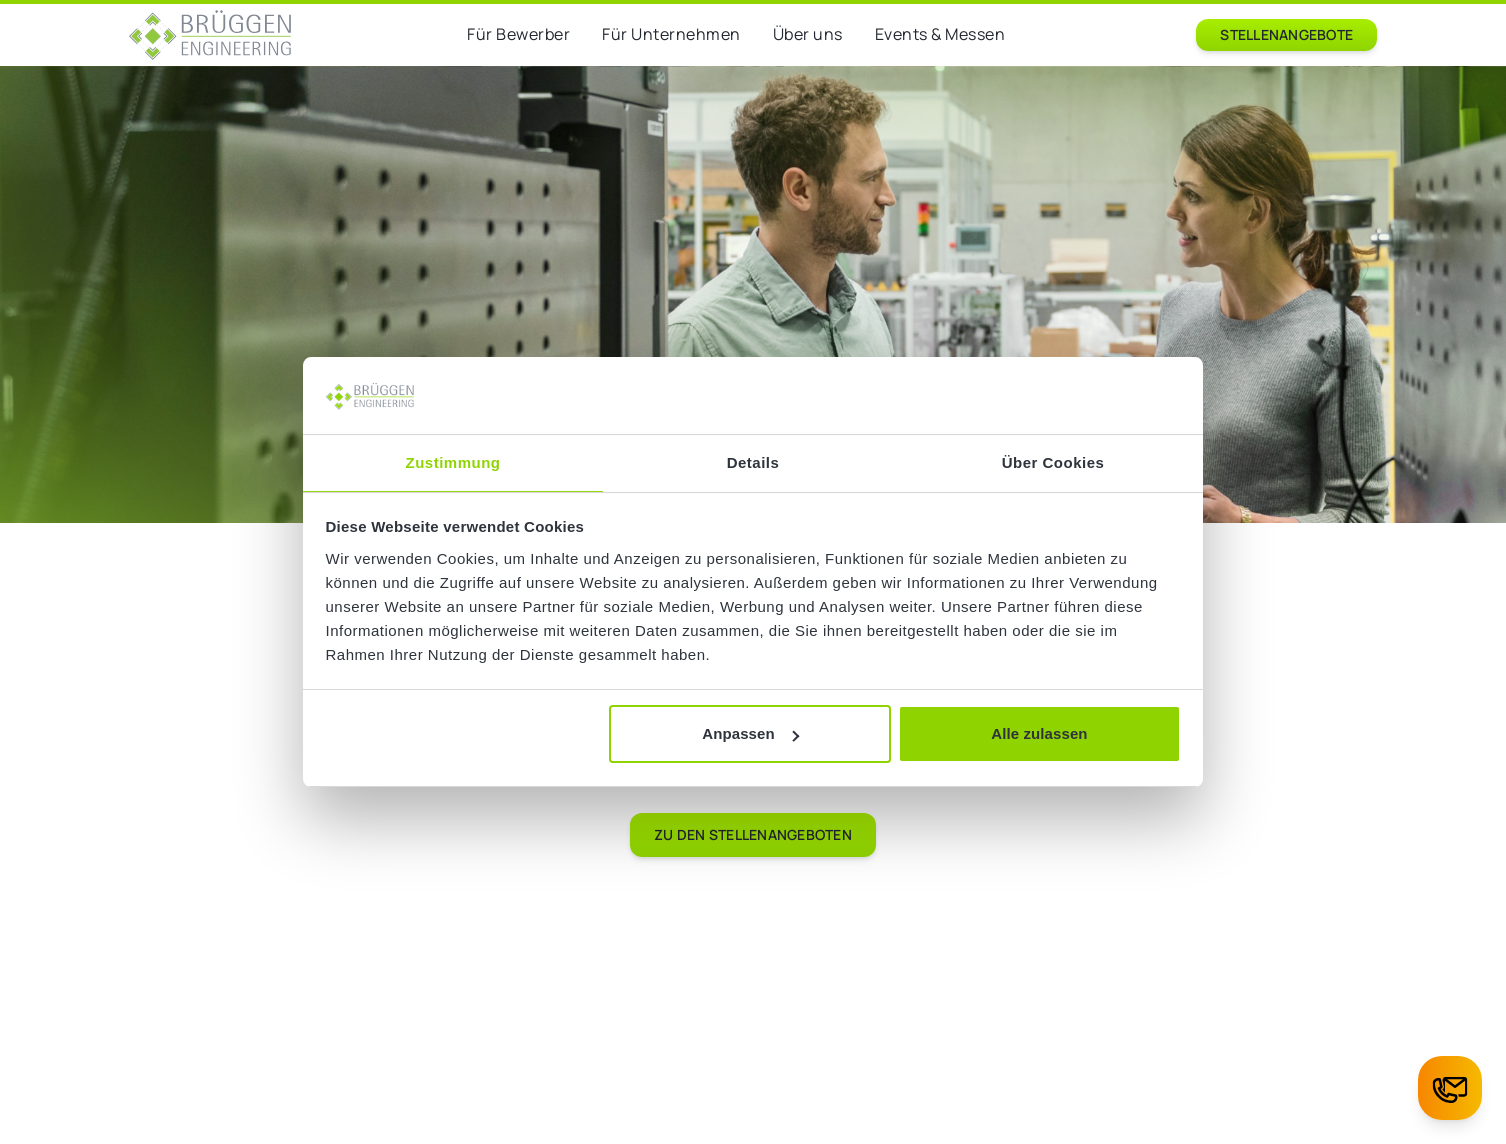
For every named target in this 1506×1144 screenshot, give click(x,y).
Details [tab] (753, 462)
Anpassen (750, 733)
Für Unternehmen (671, 34)
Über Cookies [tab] (1053, 462)
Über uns (808, 34)
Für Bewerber (518, 34)
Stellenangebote (1286, 34)
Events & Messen (940, 34)
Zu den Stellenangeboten (753, 834)
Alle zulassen (1039, 733)
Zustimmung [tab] (453, 462)
